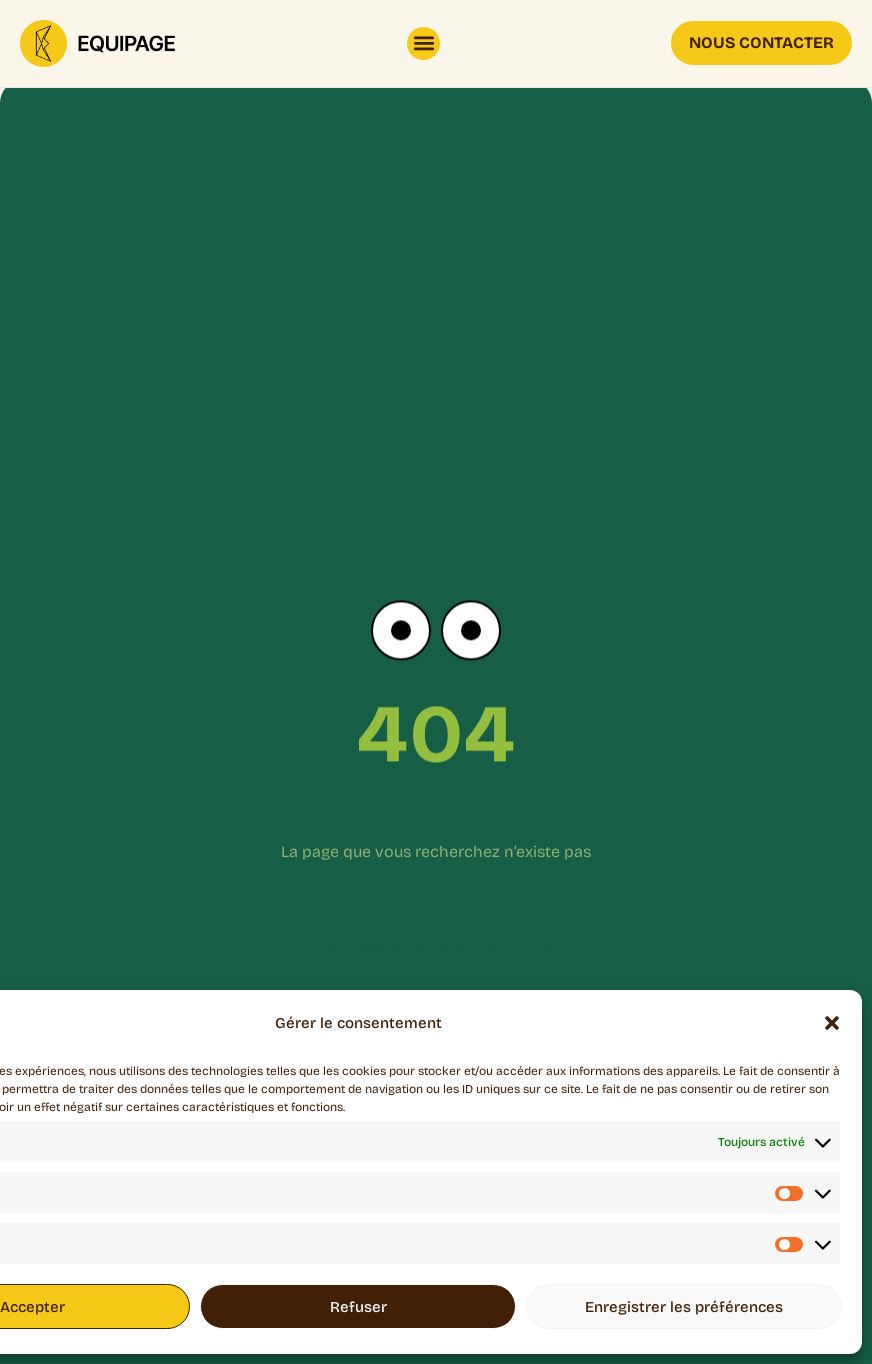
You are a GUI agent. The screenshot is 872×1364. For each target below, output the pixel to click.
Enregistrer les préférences (684, 1307)
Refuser (358, 1307)
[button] (832, 1023)
